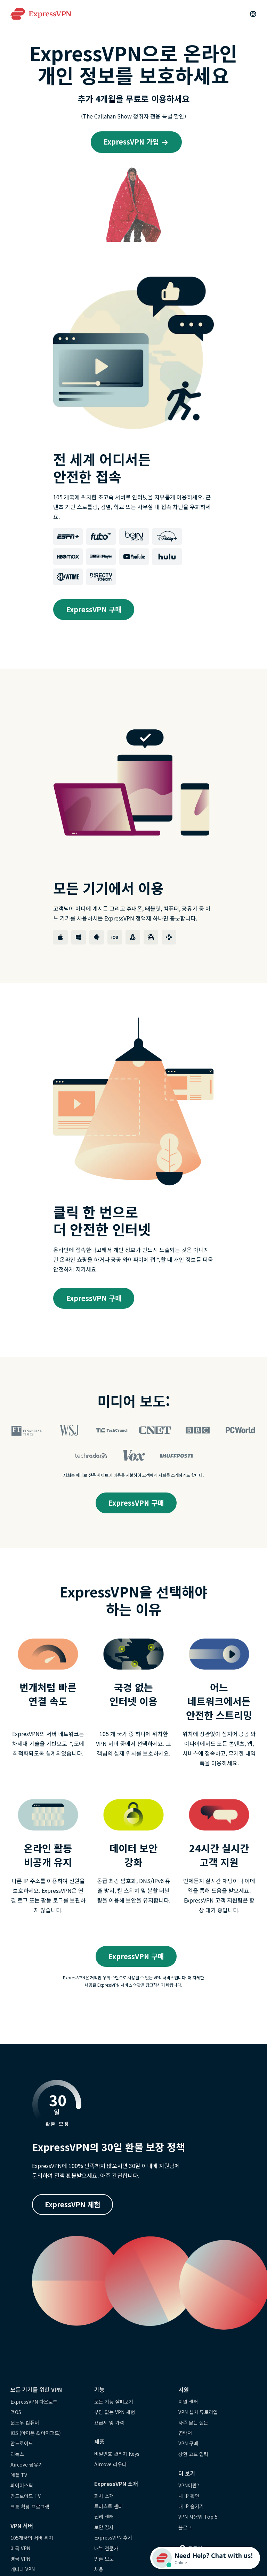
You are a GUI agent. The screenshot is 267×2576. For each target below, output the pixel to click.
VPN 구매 (188, 2443)
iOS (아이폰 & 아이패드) (35, 2432)
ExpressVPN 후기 (113, 2537)
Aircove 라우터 (110, 2464)
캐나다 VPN (22, 2569)
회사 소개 (104, 2495)
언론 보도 (104, 2558)
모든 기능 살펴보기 (113, 2401)
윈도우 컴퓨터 (24, 2422)
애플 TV (18, 2474)
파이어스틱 (21, 2485)
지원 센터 (188, 2401)
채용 (98, 2569)
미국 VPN (20, 2548)
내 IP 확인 (188, 2495)
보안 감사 (104, 2527)
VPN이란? (188, 2485)
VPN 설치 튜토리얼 (198, 2412)
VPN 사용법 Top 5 (198, 2516)
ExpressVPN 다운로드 (33, 2401)
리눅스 (17, 2454)
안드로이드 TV (25, 2495)
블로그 (185, 2527)
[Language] (253, 14)
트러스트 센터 (108, 2506)
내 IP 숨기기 (191, 2506)
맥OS (15, 2412)
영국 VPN (20, 2558)
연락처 (185, 2432)
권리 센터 (104, 2516)
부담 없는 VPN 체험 (114, 2412)
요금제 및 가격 (109, 2422)
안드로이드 (21, 2443)
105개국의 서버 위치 (31, 2537)
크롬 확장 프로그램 (29, 2506)
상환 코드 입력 (193, 2454)
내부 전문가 (106, 2548)
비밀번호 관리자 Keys (116, 2453)
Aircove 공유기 (26, 2464)
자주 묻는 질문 (193, 2422)
